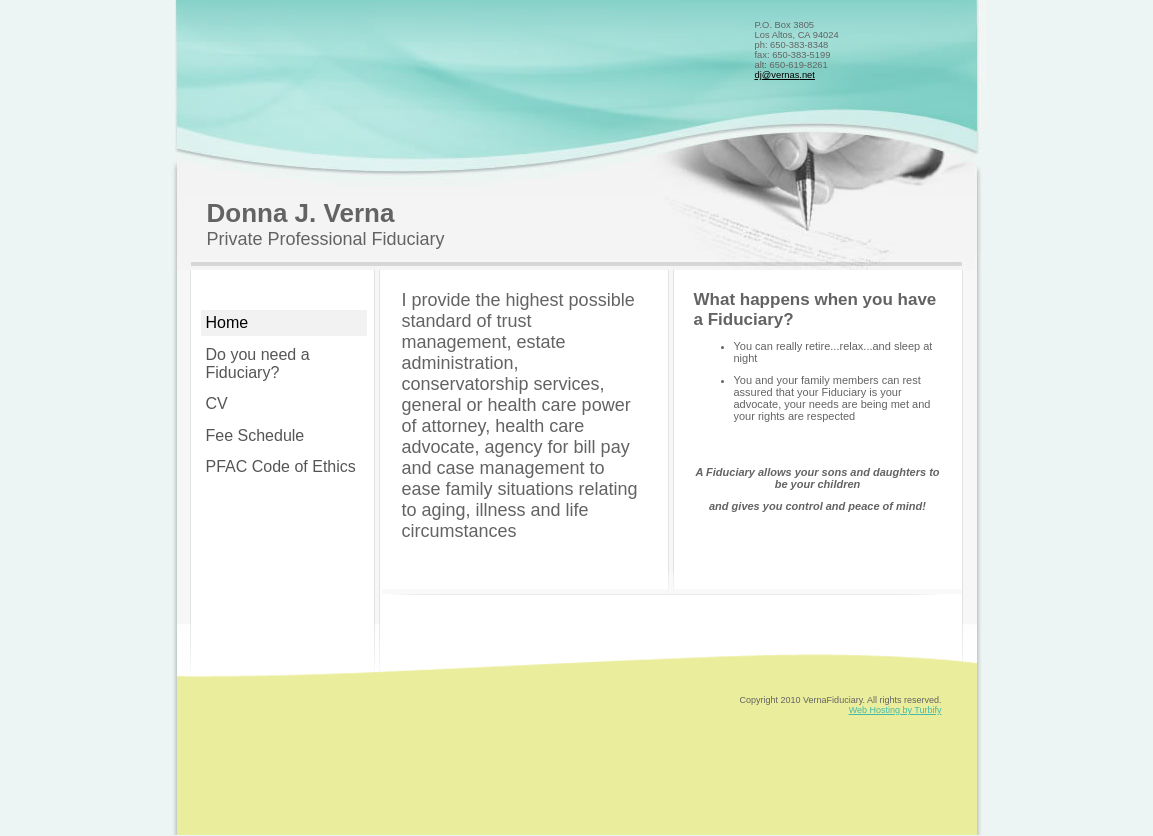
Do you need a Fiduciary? (258, 363)
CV (217, 403)
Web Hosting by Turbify (895, 710)
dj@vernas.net (785, 75)
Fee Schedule (255, 435)
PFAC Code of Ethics (281, 466)
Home (227, 322)
